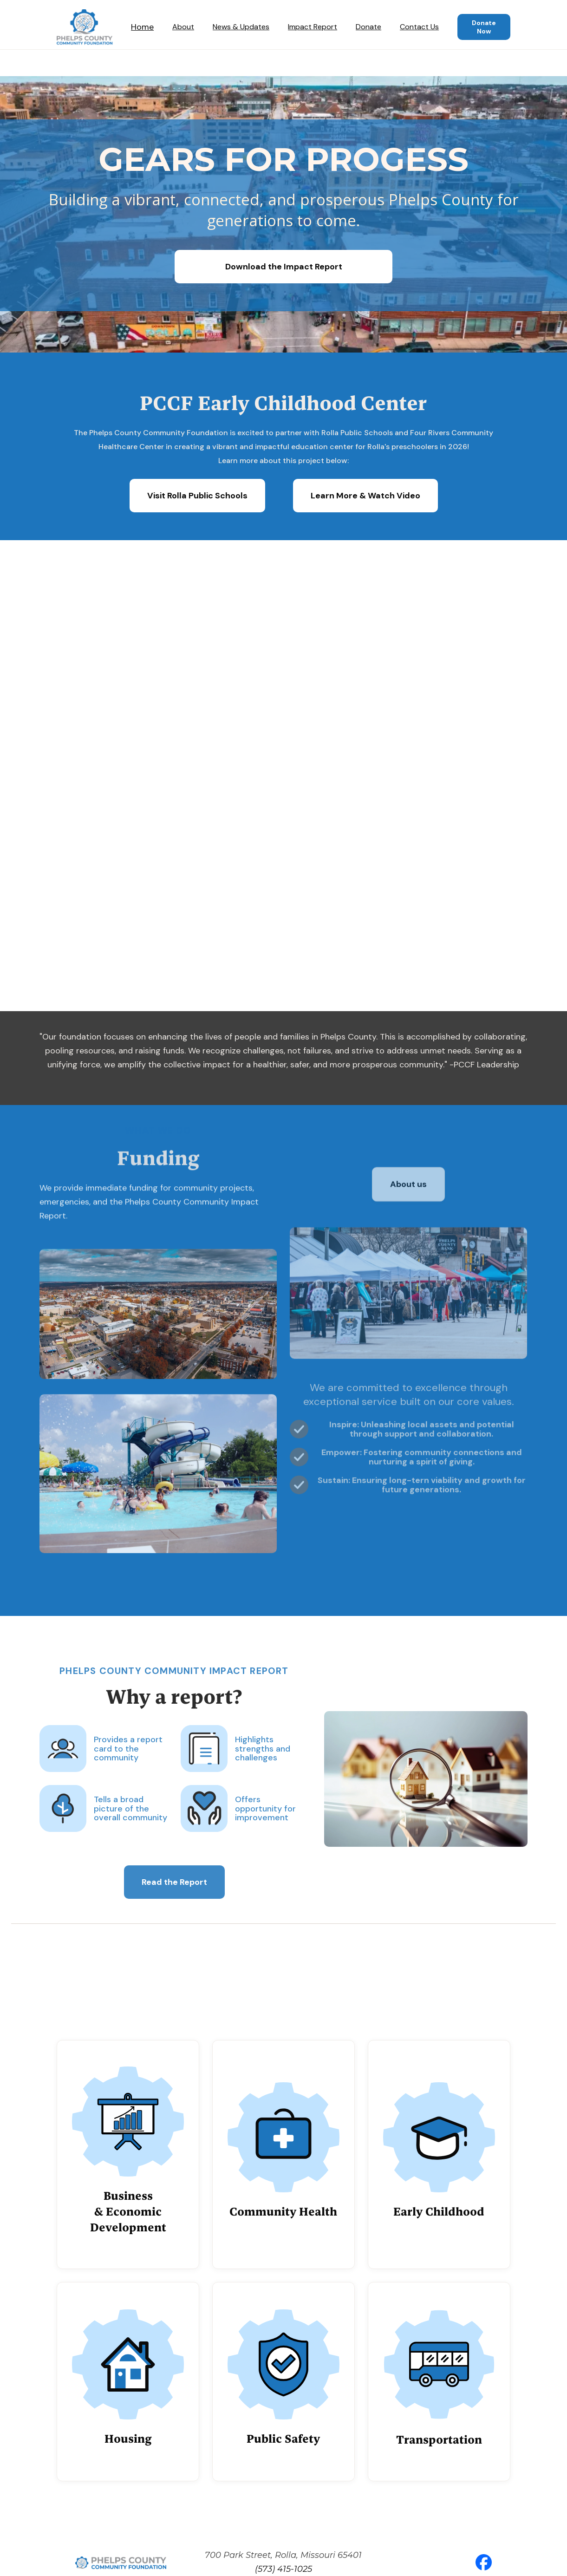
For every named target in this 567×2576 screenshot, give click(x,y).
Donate (368, 27)
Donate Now (484, 27)
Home (142, 27)
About (183, 27)
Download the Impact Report (283, 266)
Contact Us (419, 27)
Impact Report (312, 27)
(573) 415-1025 (283, 2569)
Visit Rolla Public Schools (197, 495)
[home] (84, 27)
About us (409, 1185)
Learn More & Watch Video (365, 495)
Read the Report (174, 1888)
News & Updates (241, 27)
